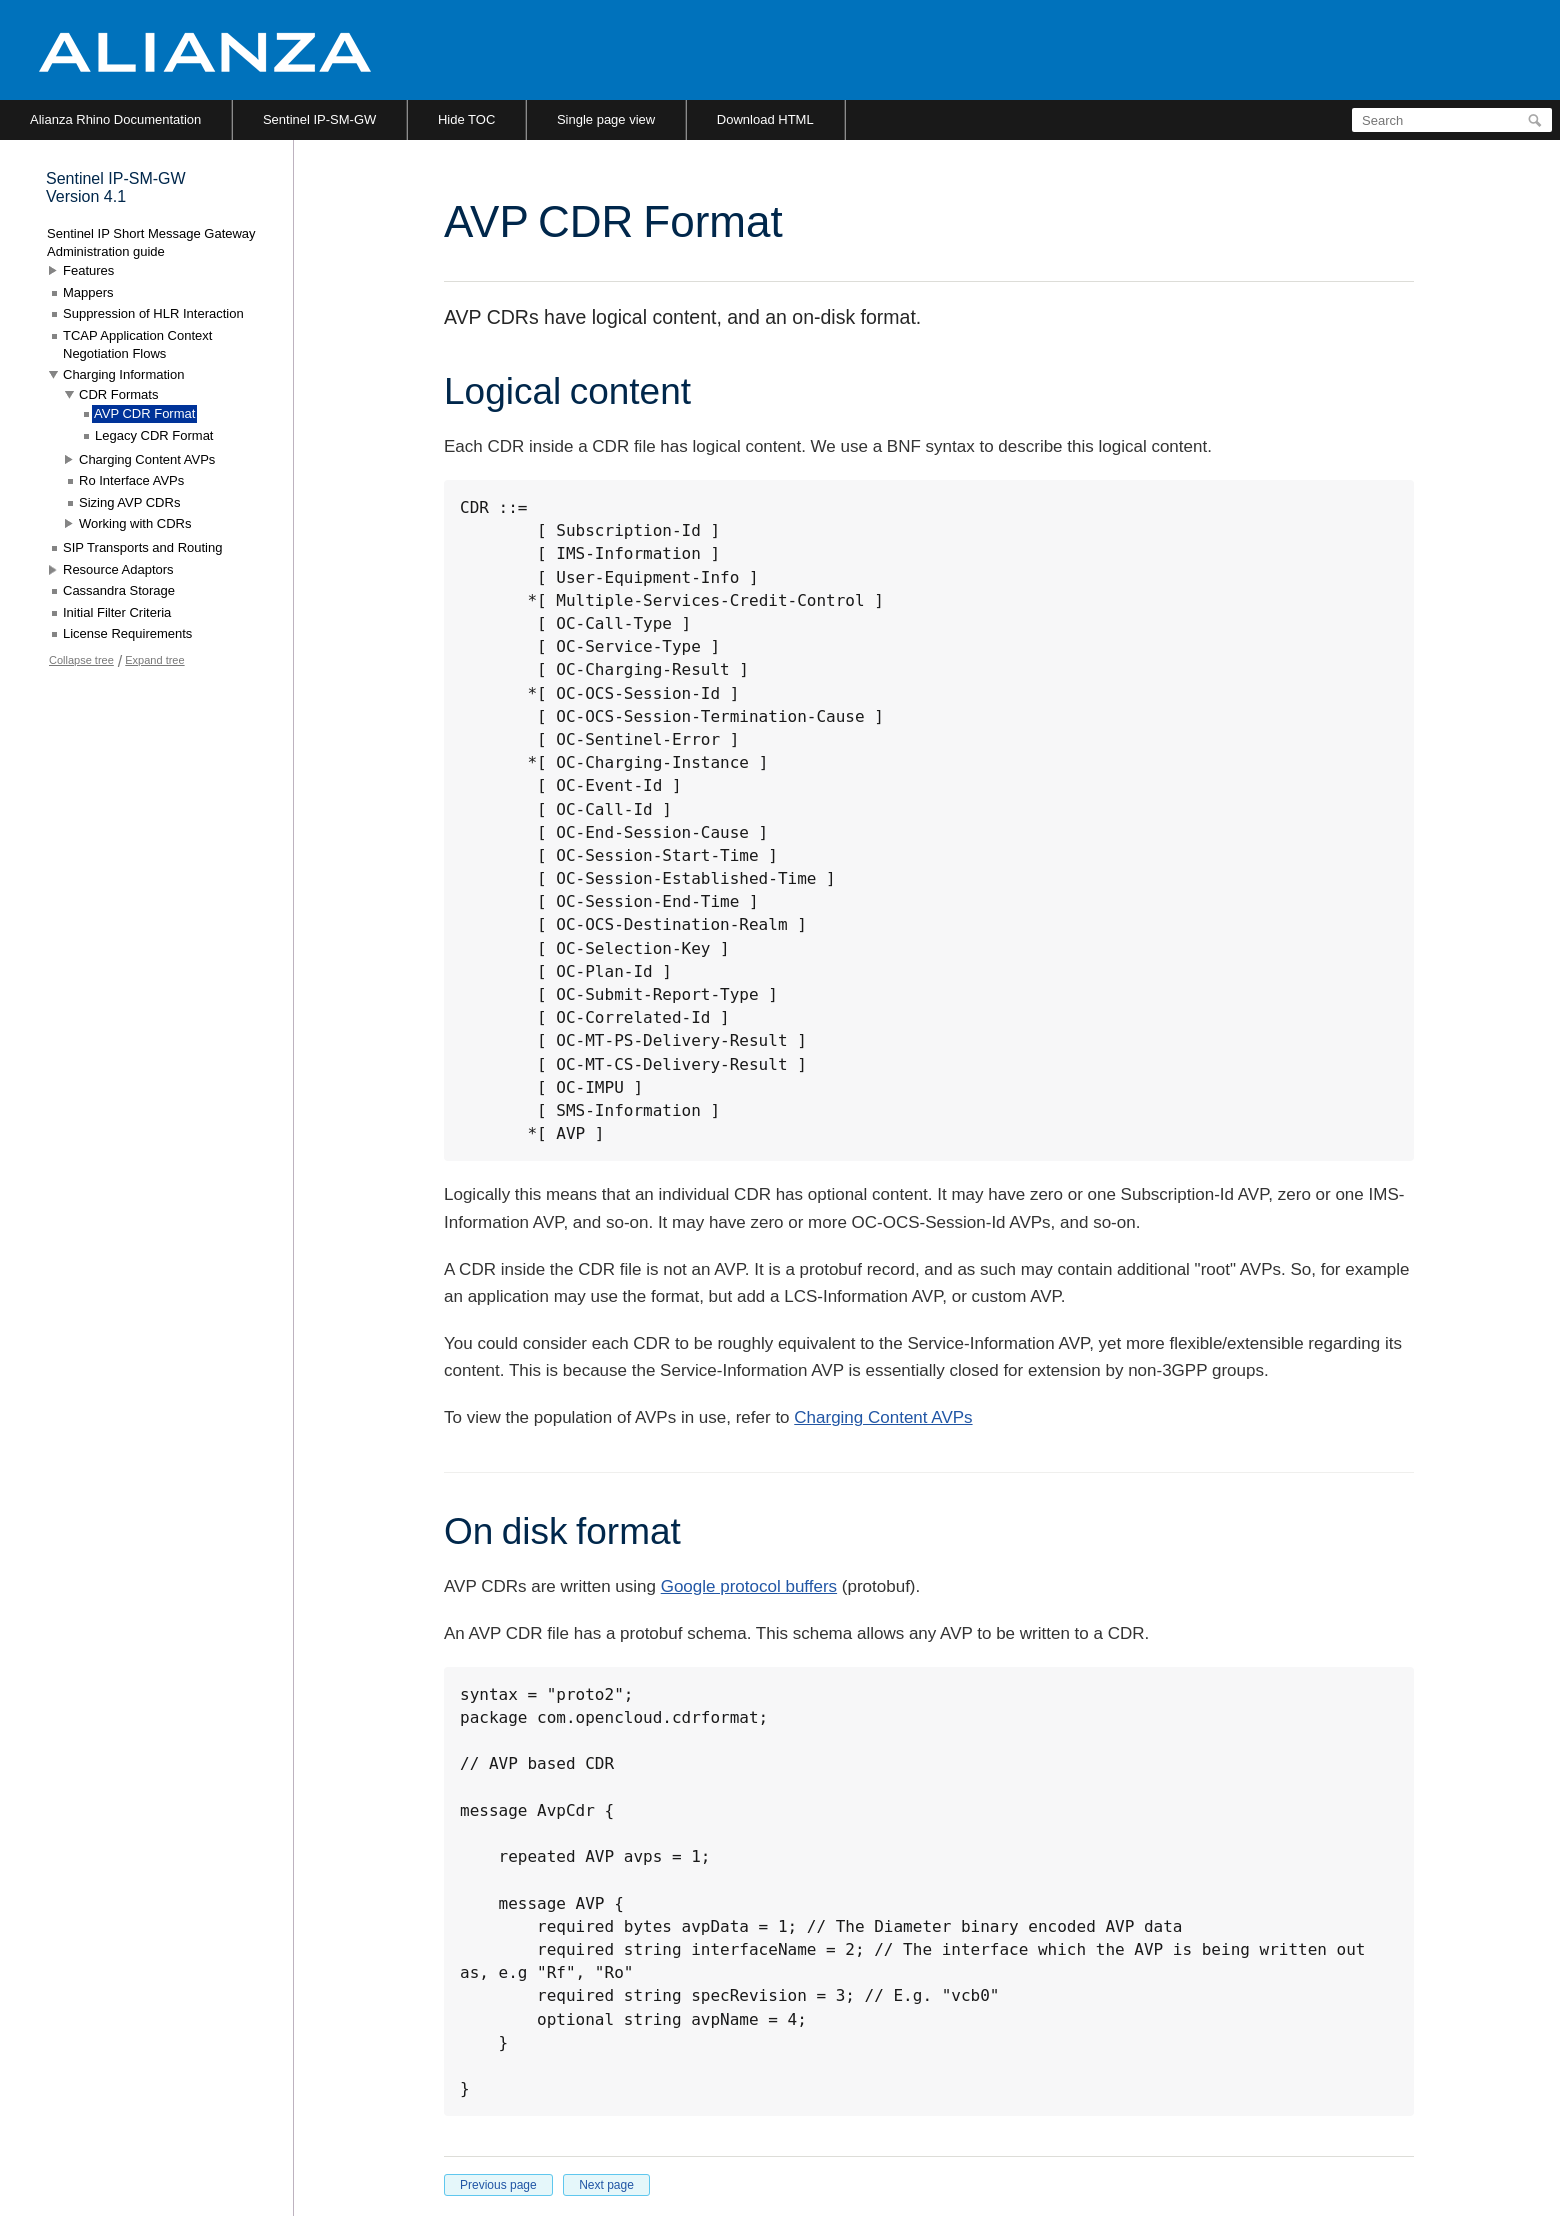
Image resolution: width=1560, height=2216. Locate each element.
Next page (606, 2185)
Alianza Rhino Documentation (115, 119)
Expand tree (154, 660)
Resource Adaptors (118, 569)
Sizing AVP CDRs (129, 502)
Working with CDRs (135, 523)
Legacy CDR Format (154, 435)
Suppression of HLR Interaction (153, 313)
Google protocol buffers (749, 1586)
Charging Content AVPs (883, 1417)
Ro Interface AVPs (131, 480)
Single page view (606, 119)
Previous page (498, 2185)
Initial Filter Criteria (117, 612)
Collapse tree (81, 660)
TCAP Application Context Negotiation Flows (137, 344)
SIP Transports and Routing (142, 547)
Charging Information (123, 374)
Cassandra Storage (119, 590)
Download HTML (765, 119)
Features (88, 270)
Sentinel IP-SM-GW (319, 119)
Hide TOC (466, 119)
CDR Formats (118, 394)
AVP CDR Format (144, 413)
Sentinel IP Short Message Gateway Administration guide (151, 242)
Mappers (88, 292)
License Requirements (127, 633)
